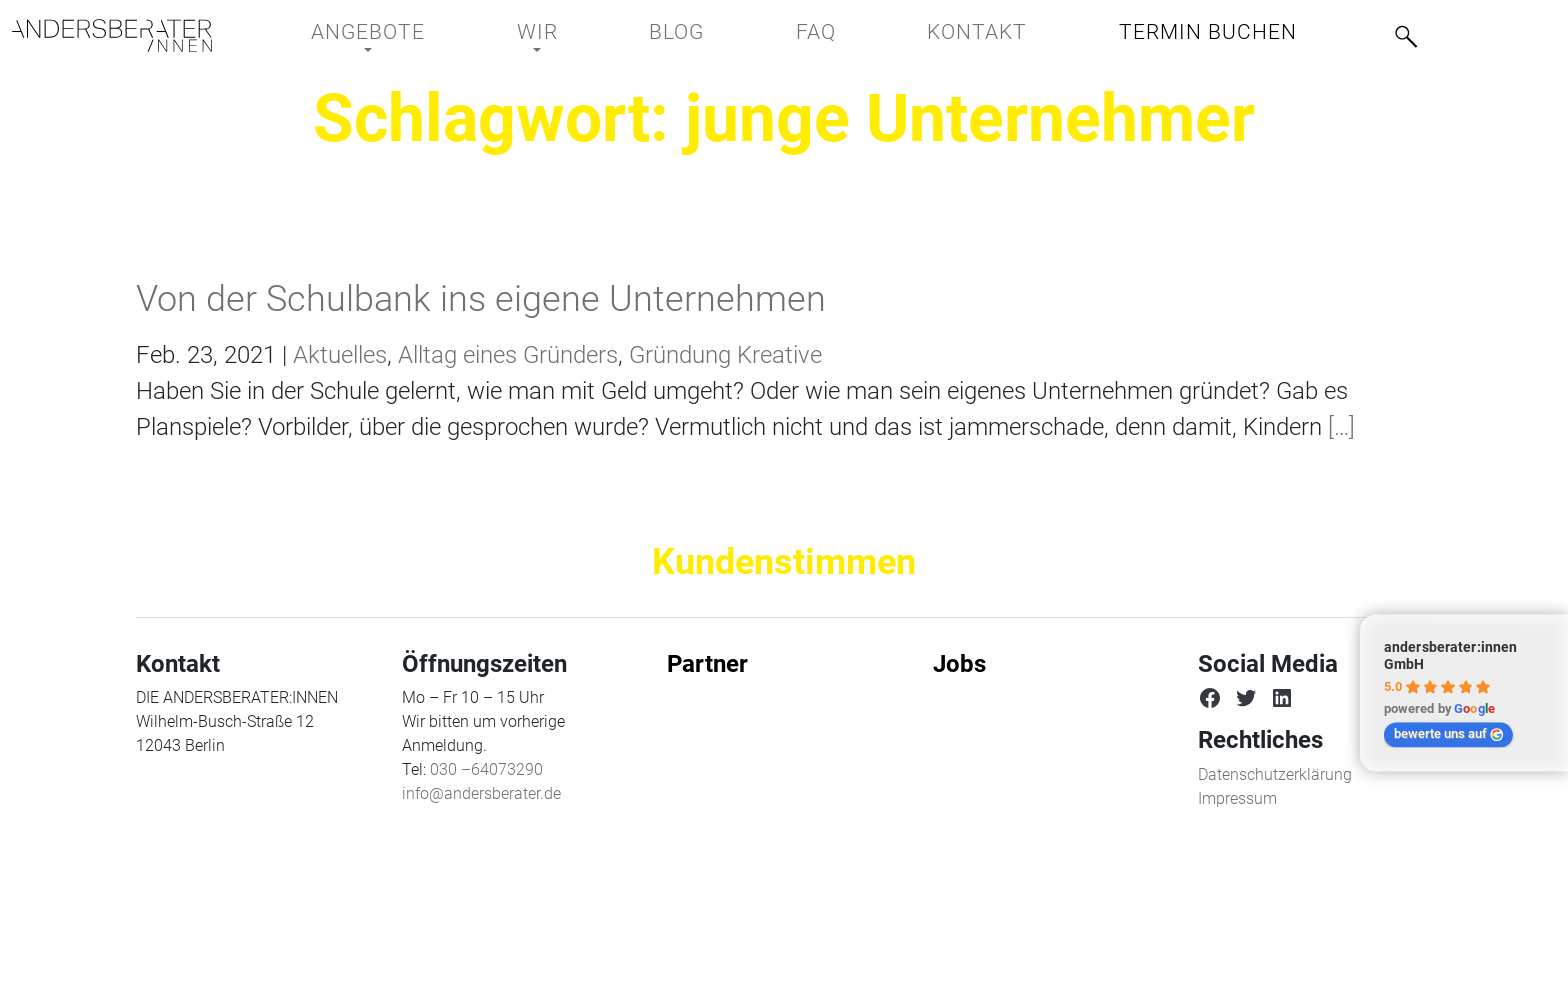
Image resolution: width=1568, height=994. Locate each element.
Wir (537, 32)
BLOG (676, 32)
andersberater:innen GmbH (1450, 656)
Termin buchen (1208, 32)
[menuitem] (1481, 30)
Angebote (368, 32)
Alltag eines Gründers (508, 355)
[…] (1338, 427)
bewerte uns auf (1449, 733)
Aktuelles (340, 355)
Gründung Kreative (725, 355)
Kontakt (977, 32)
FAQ (816, 32)
